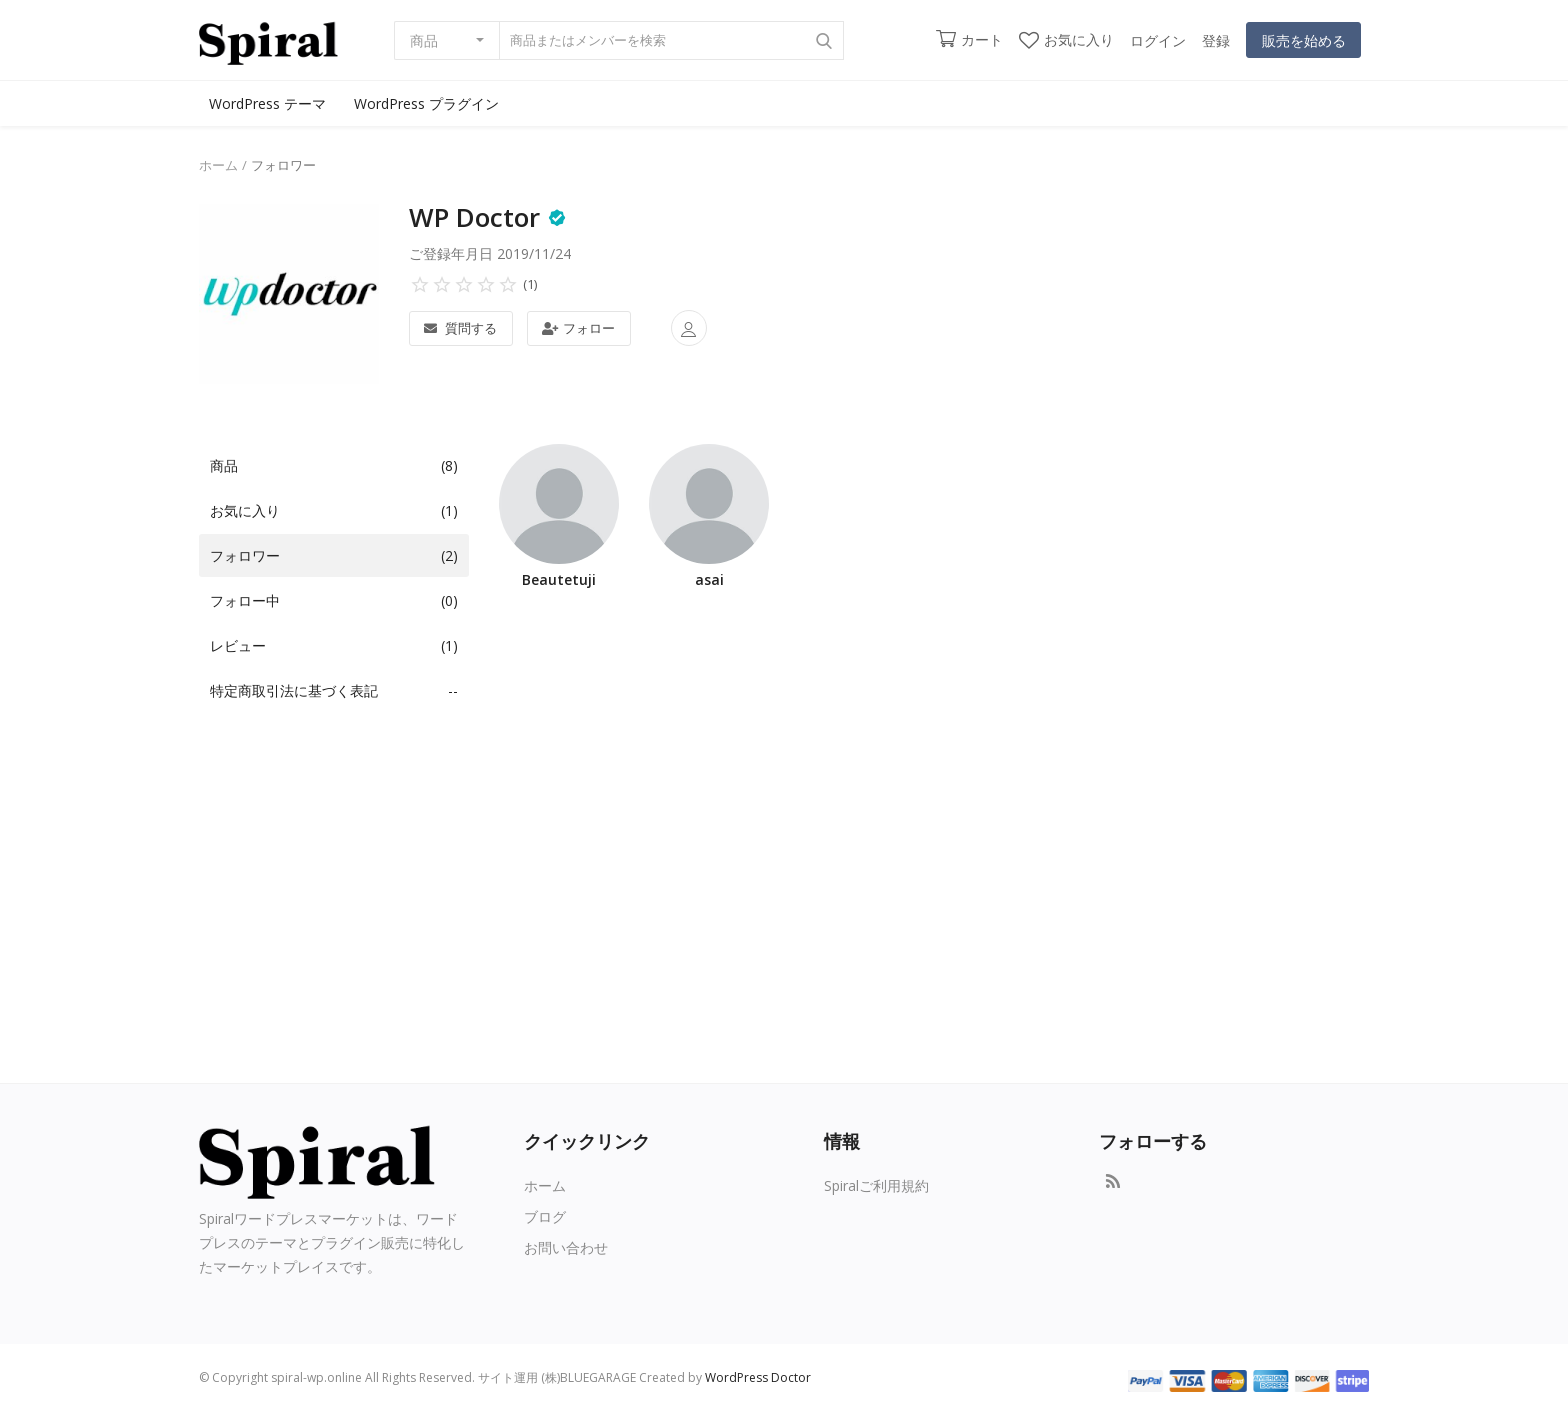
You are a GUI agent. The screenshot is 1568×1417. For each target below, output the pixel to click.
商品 (424, 40)
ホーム (218, 165)
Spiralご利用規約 (876, 1185)
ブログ (545, 1216)
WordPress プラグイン (426, 103)
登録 (1216, 40)
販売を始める (1304, 40)
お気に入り (1066, 39)
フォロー (578, 328)
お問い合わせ (566, 1247)
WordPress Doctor (758, 1377)
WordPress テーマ (267, 103)
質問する (460, 328)
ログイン (1158, 40)
